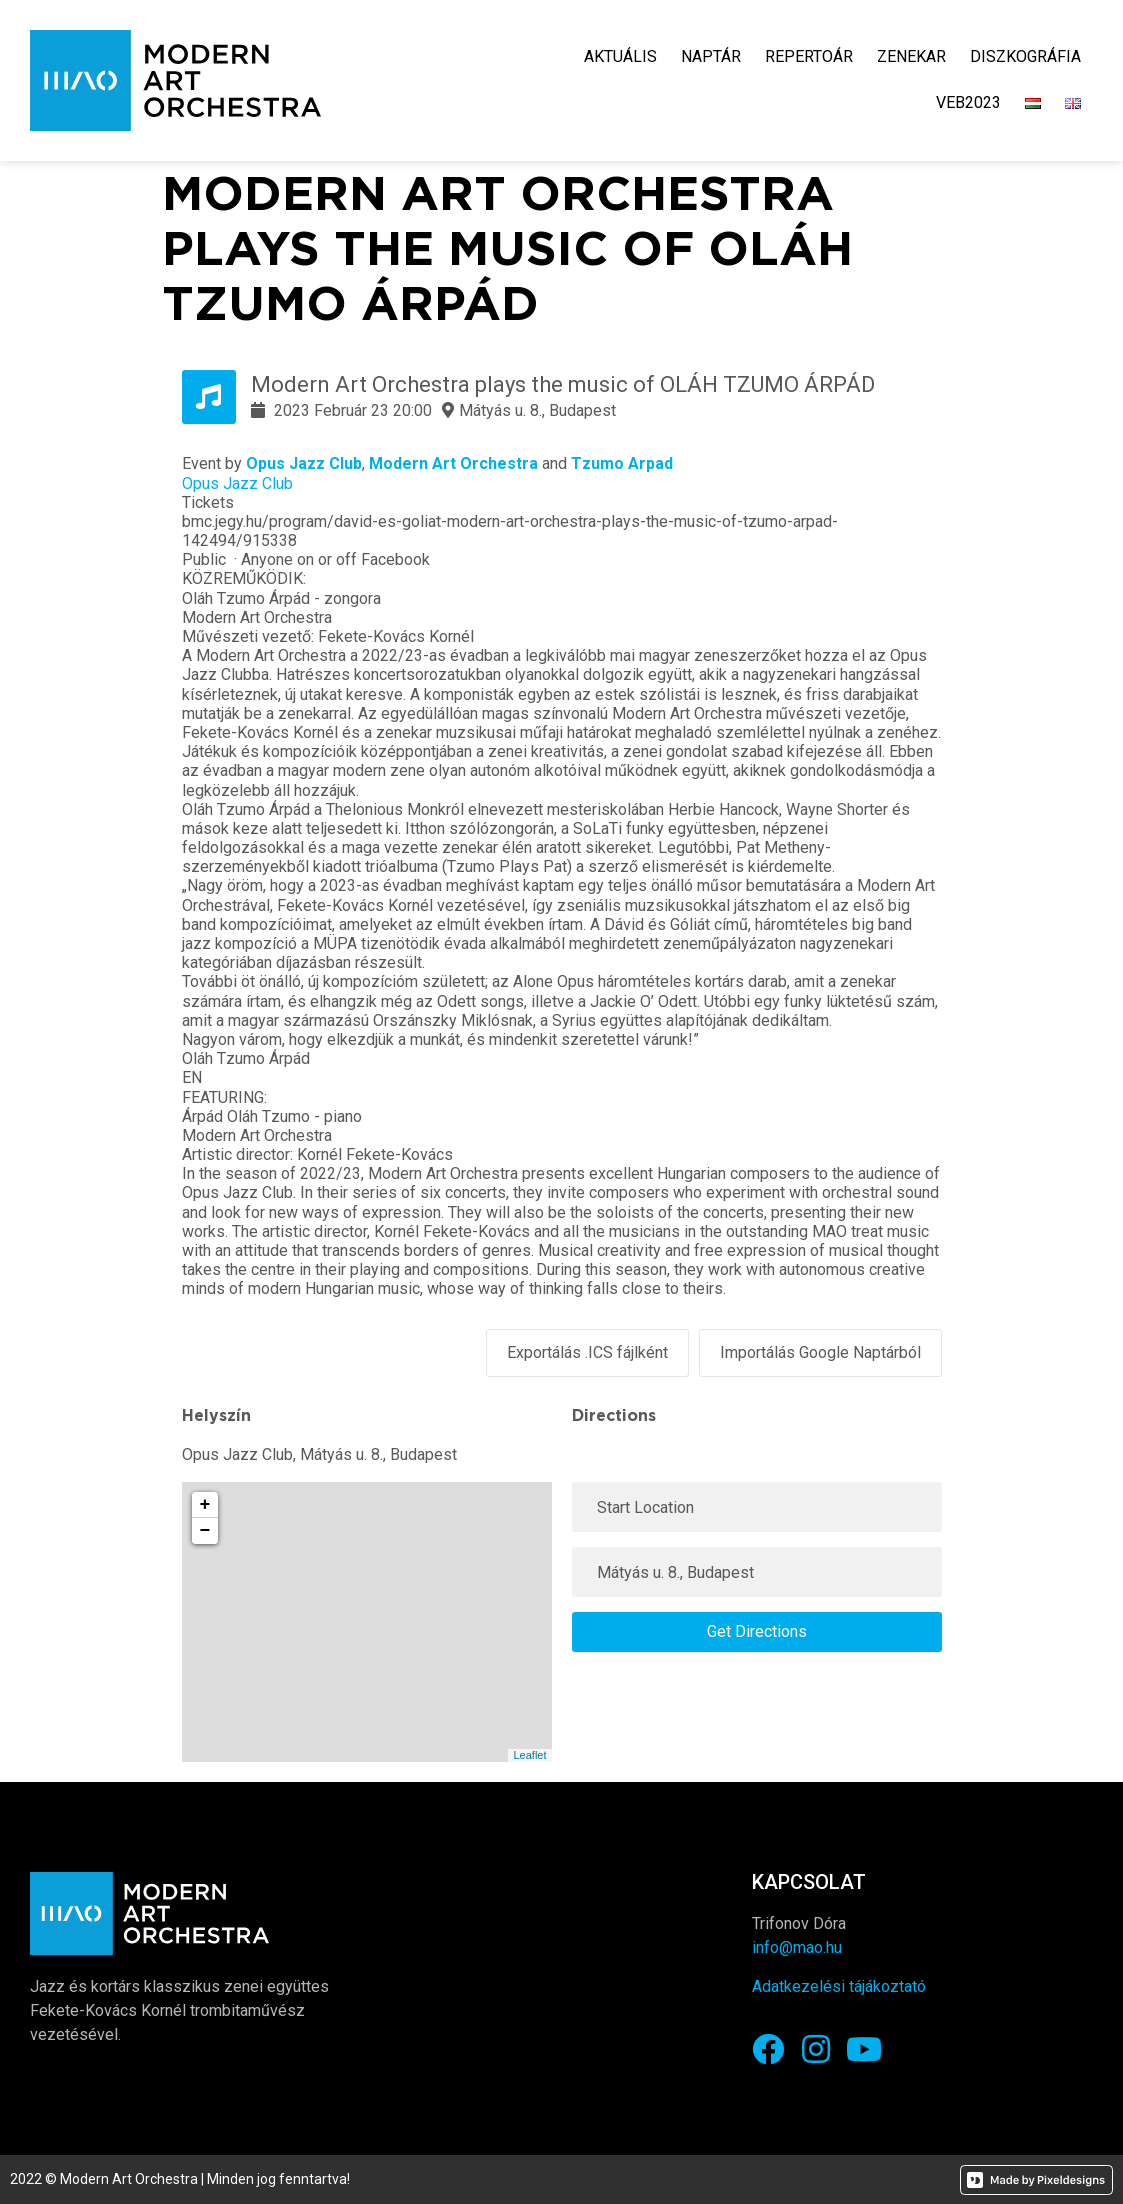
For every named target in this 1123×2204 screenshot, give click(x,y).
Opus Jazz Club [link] (304, 463)
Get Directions (757, 1630)
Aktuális (620, 56)
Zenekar (911, 56)
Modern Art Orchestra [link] (453, 463)
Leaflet (529, 1754)
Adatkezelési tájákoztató (839, 1985)
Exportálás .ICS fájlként (587, 1352)
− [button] (205, 1530)
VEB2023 (968, 102)
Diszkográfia (1025, 56)
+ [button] (205, 1504)
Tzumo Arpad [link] (622, 463)
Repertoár (809, 56)
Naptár (711, 56)
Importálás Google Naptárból (820, 1352)
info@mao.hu (797, 1946)
